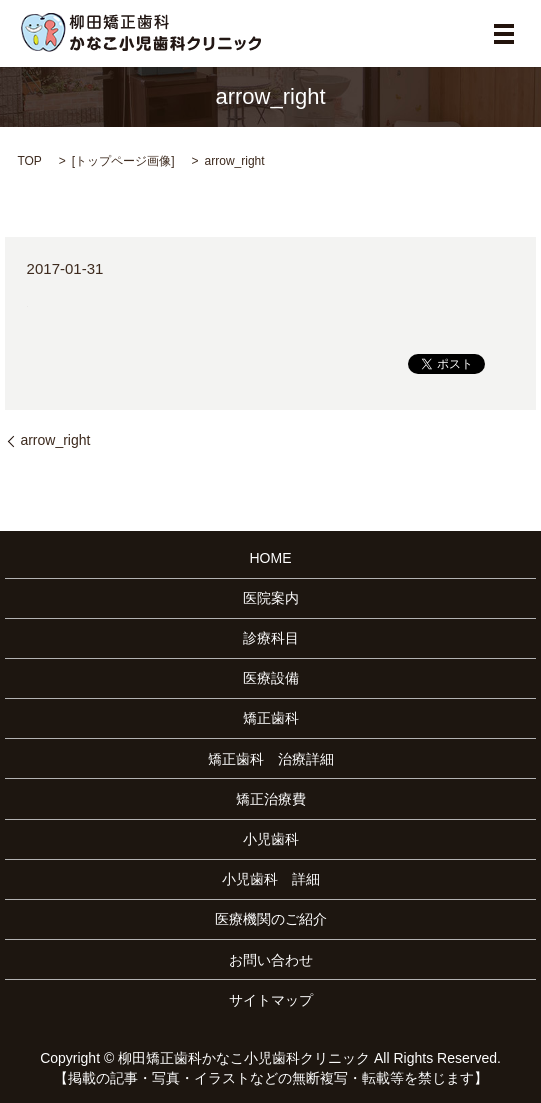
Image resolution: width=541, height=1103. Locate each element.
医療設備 (271, 678)
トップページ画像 (123, 161)
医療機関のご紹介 (271, 919)
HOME (271, 558)
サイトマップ (271, 1000)
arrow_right (55, 440)
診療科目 (271, 638)
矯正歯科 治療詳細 (271, 759)
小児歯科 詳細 (271, 879)
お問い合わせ (271, 960)
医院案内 (271, 598)
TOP (29, 161)
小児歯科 (271, 839)
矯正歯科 (271, 718)
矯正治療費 (271, 799)
